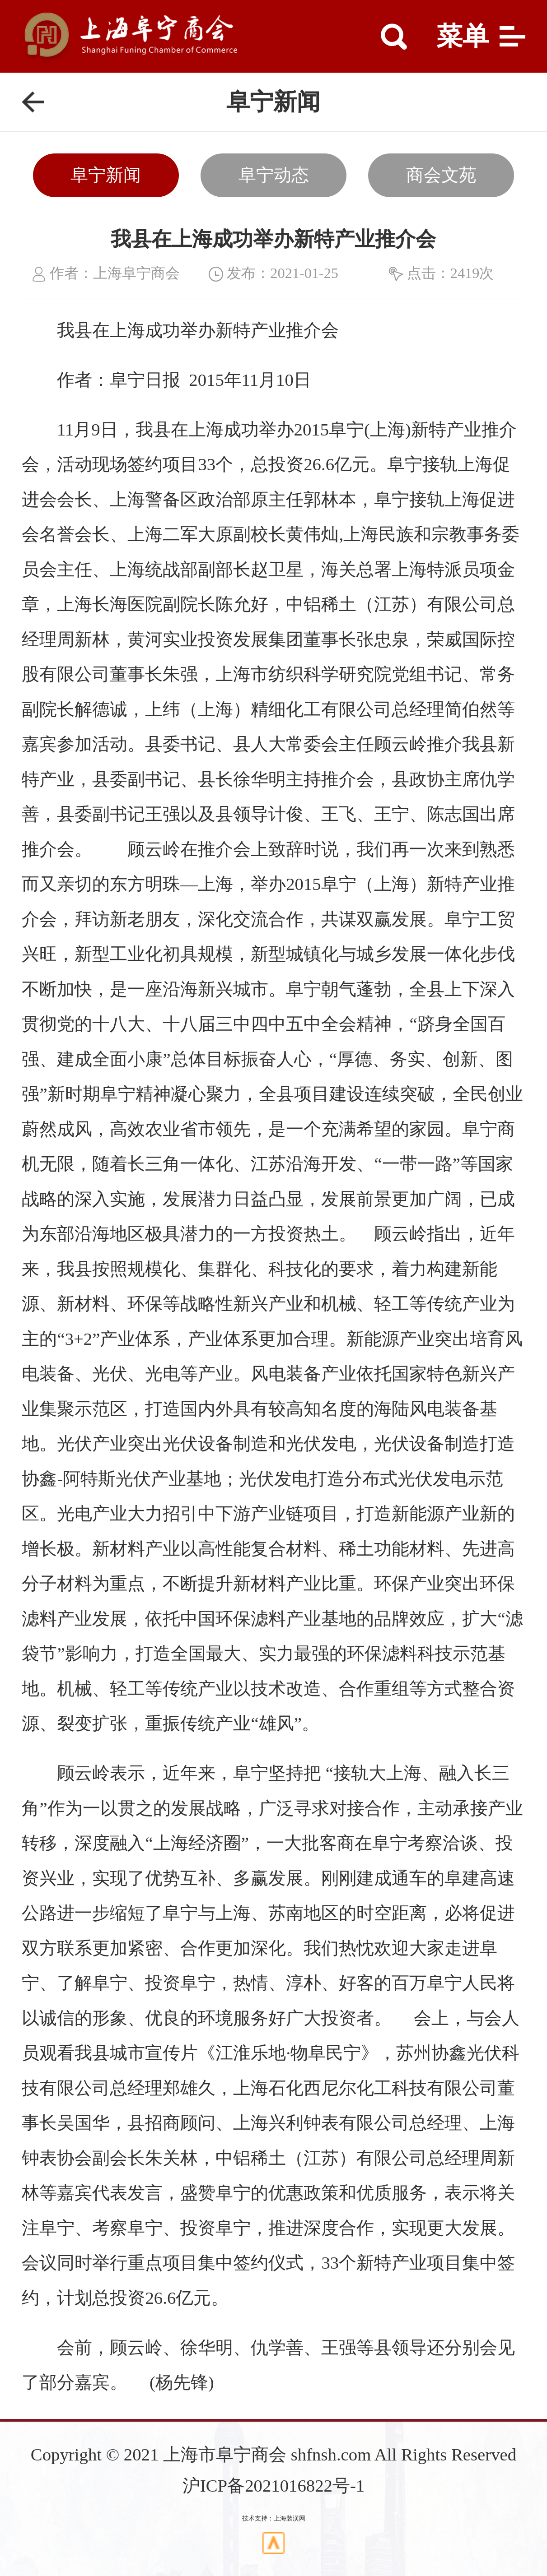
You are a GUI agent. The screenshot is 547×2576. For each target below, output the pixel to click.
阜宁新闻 (105, 175)
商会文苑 (441, 175)
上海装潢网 (289, 2518)
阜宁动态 (273, 175)
